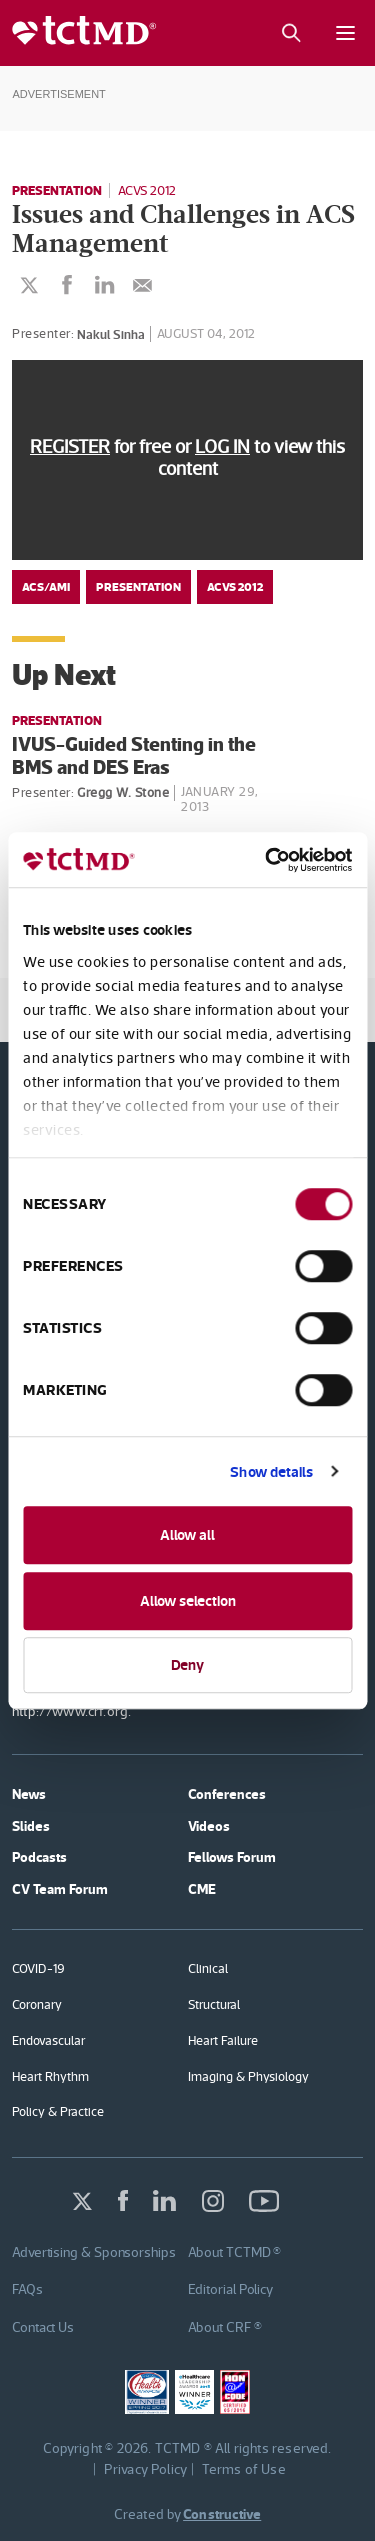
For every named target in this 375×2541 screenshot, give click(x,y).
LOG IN (222, 446)
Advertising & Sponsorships (94, 2252)
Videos (209, 1826)
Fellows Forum (232, 1857)
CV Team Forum (60, 1889)
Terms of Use (244, 2469)
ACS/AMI (46, 587)
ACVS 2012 (147, 190)
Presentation (57, 190)
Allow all (187, 1534)
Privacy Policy (146, 2469)
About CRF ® (225, 2327)
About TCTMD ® (235, 2252)
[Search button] (290, 33)
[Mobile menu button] (345, 33)
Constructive (222, 2514)
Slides (31, 1826)
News (29, 1794)
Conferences (227, 1794)
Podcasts (39, 1857)
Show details (271, 1471)
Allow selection (188, 1600)
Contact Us (43, 2327)
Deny (187, 1664)
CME (202, 1889)
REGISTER (70, 446)
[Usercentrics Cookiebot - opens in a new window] (267, 860)
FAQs (27, 2289)
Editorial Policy (231, 2289)
